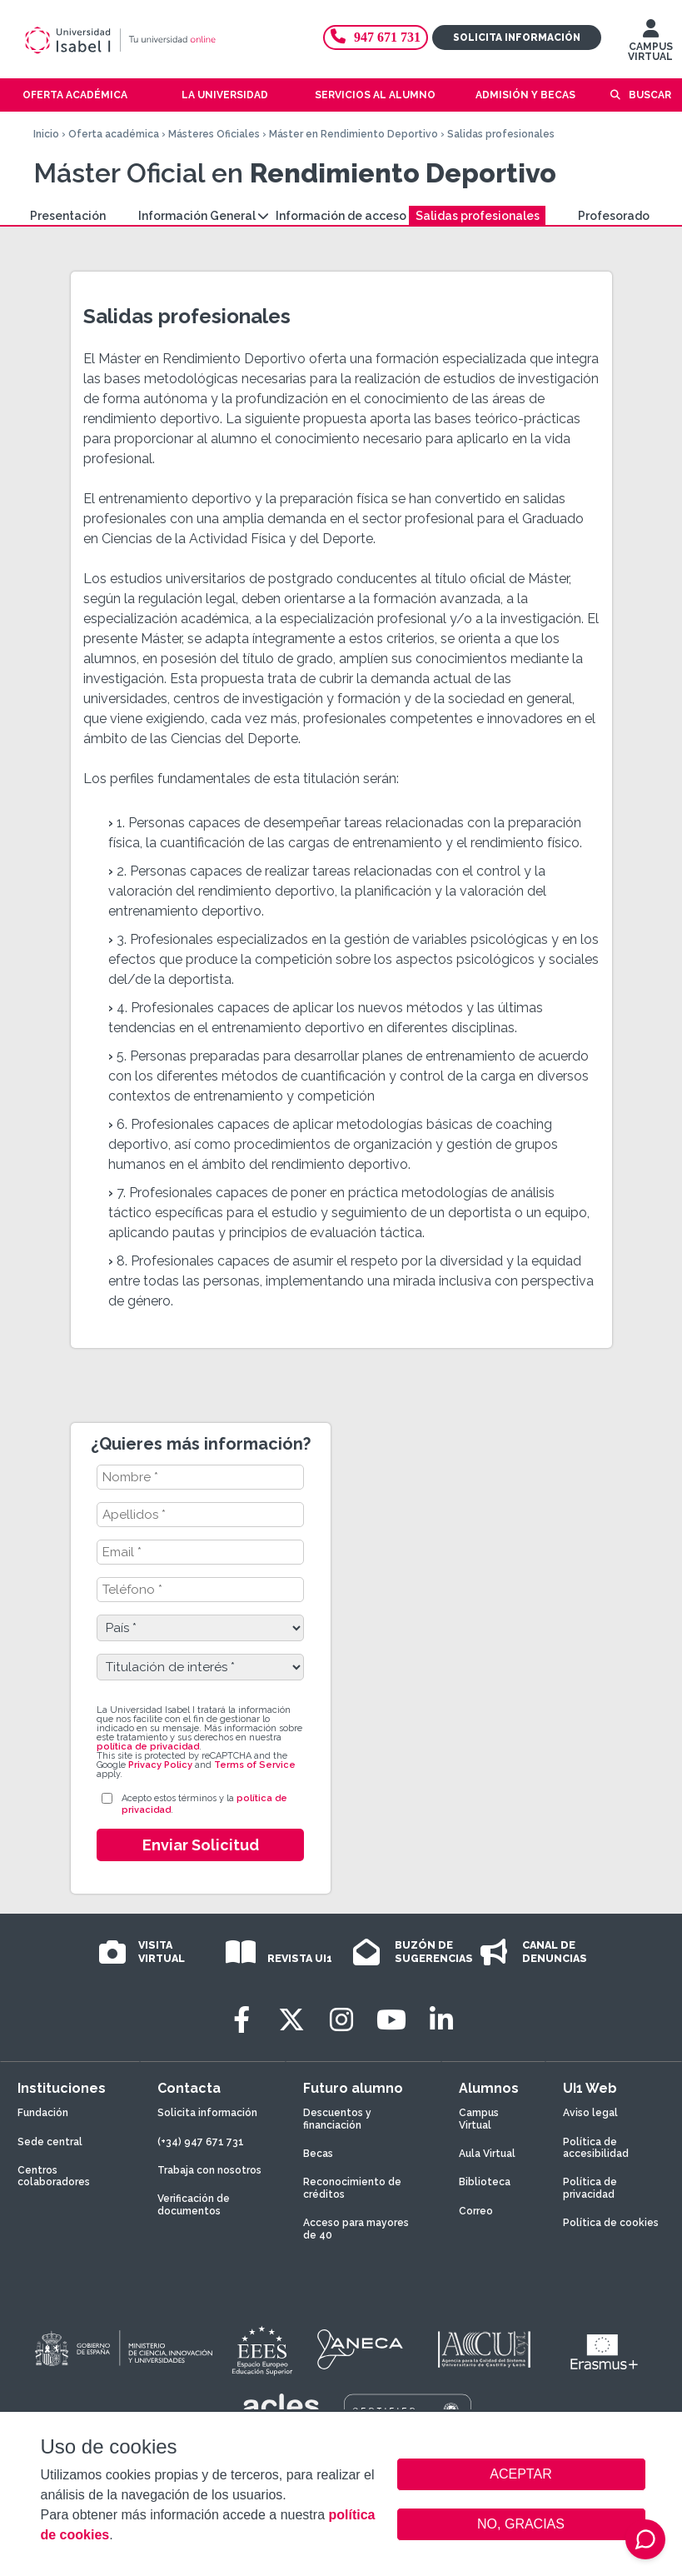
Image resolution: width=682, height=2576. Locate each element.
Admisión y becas (525, 95)
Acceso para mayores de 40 (356, 2228)
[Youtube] (391, 2019)
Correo (476, 2211)
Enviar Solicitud (200, 1845)
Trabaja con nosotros (209, 2170)
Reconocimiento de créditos (352, 2187)
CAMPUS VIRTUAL (650, 44)
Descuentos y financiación (337, 2118)
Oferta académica (113, 134)
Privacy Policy (160, 1765)
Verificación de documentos (193, 2204)
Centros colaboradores (53, 2176)
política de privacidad (148, 1746)
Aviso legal (590, 2113)
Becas (318, 2153)
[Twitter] (291, 2019)
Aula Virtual (487, 2153)
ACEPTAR (521, 2474)
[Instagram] (341, 2019)
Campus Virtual (479, 2118)
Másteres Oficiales (214, 134)
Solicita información (516, 37)
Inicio (46, 134)
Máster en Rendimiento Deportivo (353, 134)
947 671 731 (376, 37)
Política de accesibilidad (596, 2147)
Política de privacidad (590, 2187)
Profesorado (614, 215)
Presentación (68, 215)
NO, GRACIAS (521, 2524)
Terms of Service (255, 1765)
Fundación (42, 2113)
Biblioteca (484, 2182)
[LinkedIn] (441, 2019)
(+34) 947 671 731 (200, 2142)
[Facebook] (241, 2019)
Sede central (49, 2142)
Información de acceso (341, 215)
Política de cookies (611, 2223)
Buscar (650, 95)
